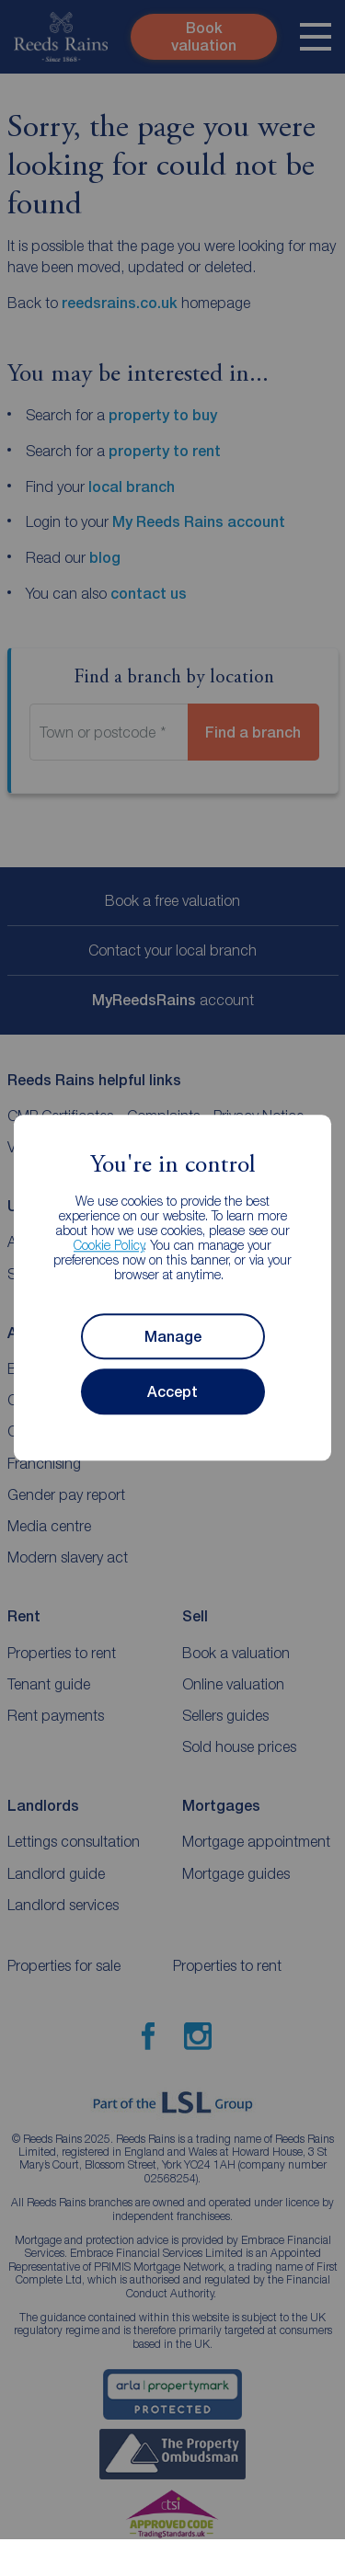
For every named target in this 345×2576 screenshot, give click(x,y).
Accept (172, 1392)
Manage (172, 1336)
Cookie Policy (109, 1246)
